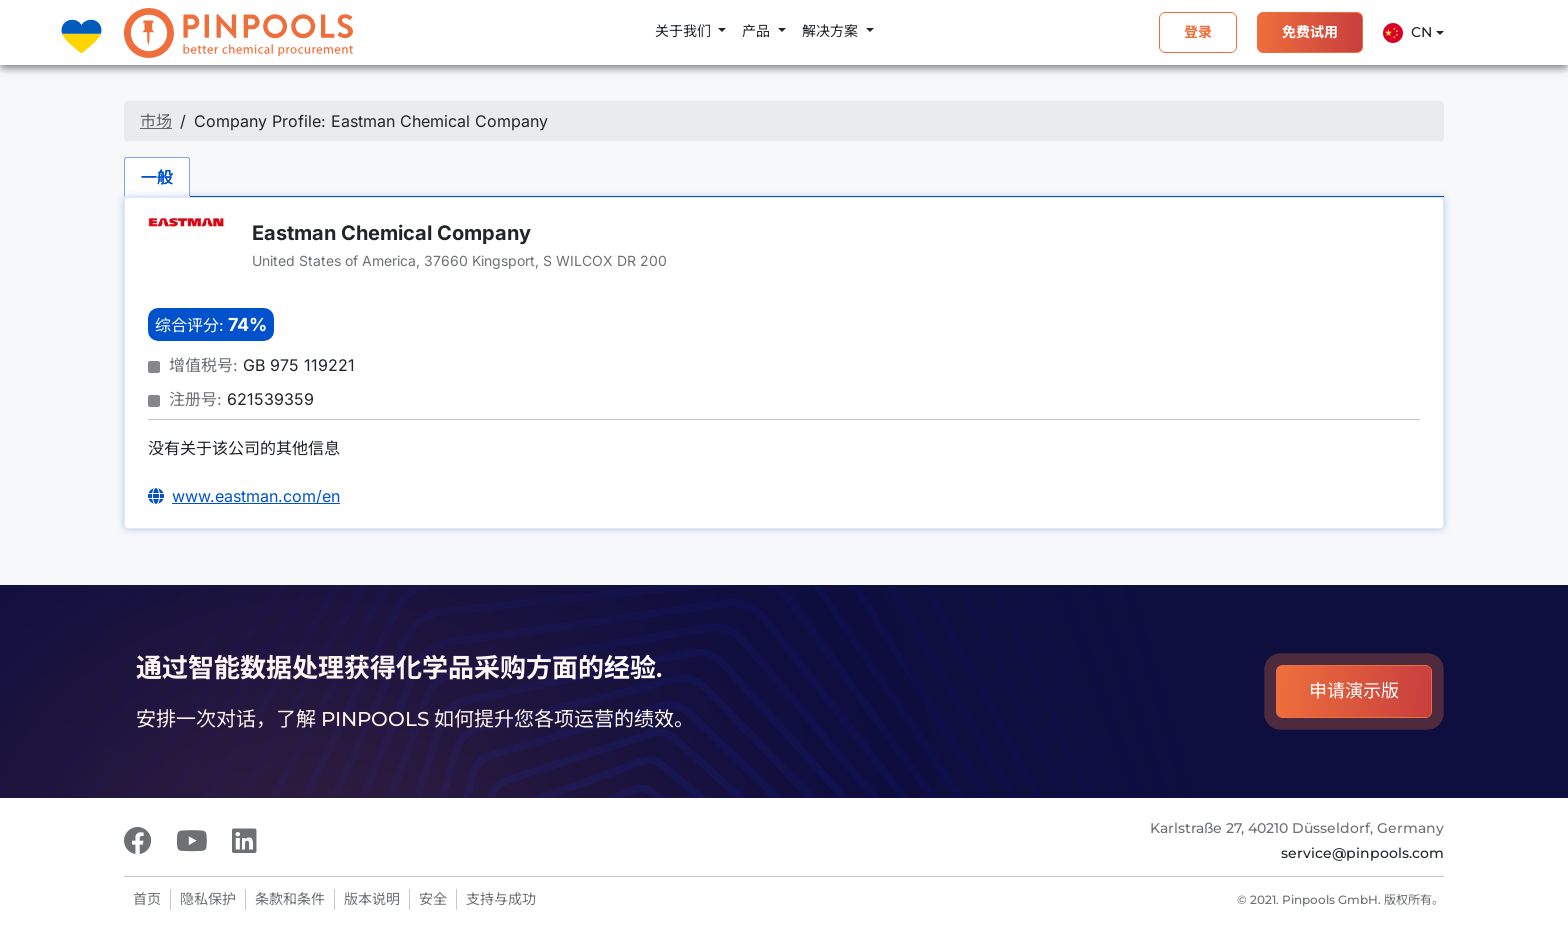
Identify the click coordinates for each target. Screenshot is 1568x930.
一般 (157, 177)
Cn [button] (1407, 33)
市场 (156, 121)
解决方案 (832, 31)
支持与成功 (501, 899)
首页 (147, 899)
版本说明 (372, 899)
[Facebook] (138, 841)
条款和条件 (290, 899)
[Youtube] (192, 841)
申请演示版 (1354, 691)
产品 (758, 31)
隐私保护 (208, 899)
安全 (433, 899)
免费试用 (1310, 32)
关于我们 (685, 31)
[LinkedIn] (244, 841)
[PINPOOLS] (238, 33)
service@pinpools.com (1362, 853)
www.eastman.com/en (256, 496)
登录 (1198, 32)
